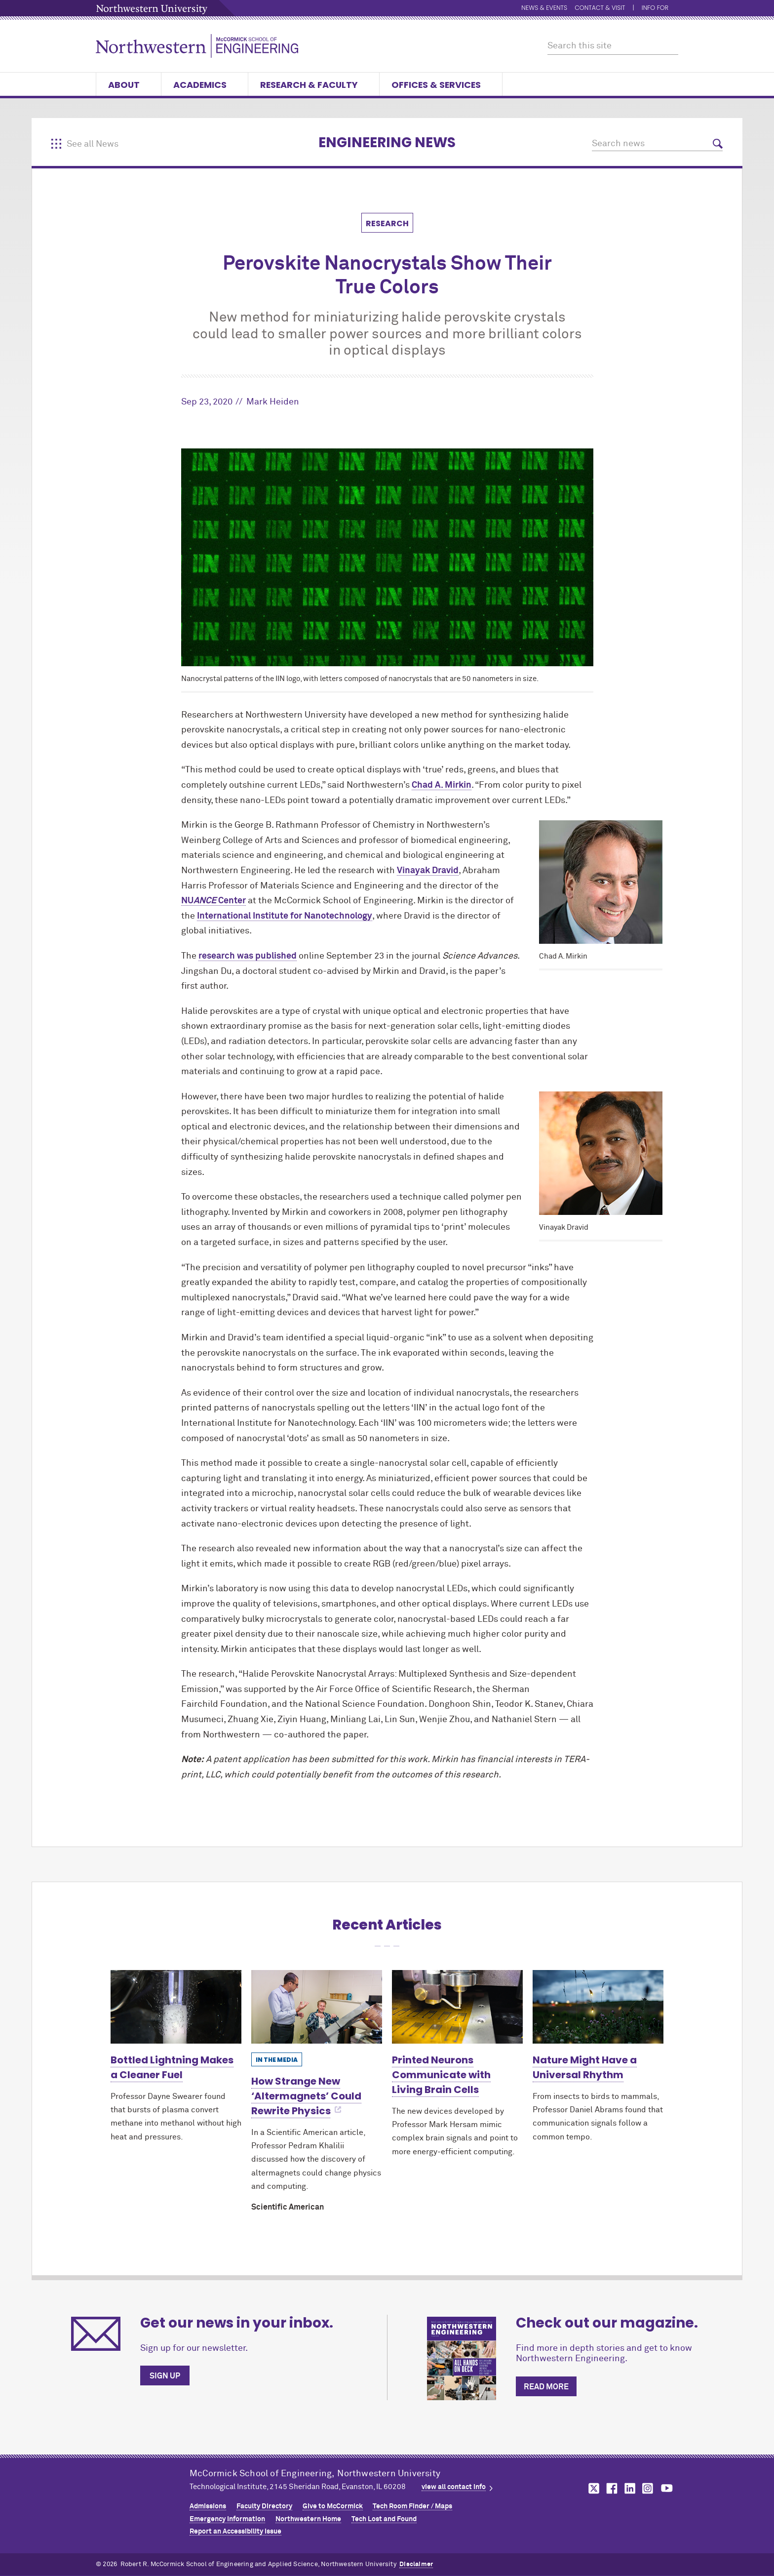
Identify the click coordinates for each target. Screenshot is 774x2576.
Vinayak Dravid (428, 870)
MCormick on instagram (648, 2488)
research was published (247, 956)
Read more (546, 2387)
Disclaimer (416, 2564)
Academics (204, 85)
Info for (660, 8)
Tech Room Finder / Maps (412, 2506)
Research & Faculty (313, 85)
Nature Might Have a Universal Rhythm (585, 2067)
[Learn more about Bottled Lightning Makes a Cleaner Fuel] (176, 2007)
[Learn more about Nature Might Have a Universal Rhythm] (598, 2007)
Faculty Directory (264, 2506)
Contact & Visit (600, 8)
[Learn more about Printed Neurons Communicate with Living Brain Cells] (457, 2007)
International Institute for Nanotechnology (284, 916)
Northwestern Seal (143, 2497)
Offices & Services (440, 85)
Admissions (208, 2506)
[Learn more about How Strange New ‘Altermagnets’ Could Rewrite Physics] (316, 2007)
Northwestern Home (308, 2519)
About (128, 85)
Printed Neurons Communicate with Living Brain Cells (441, 2074)
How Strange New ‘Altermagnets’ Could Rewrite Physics (306, 2096)
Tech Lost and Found (384, 2519)
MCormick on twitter (591, 2488)
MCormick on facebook (610, 2488)
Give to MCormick (333, 2506)
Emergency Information (227, 2519)
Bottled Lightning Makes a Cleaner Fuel (172, 2067)
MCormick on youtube (666, 2488)
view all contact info (454, 2487)
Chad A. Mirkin (441, 785)
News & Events (544, 8)
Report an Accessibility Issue (235, 2531)
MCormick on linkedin (629, 2488)
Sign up (165, 2376)
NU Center (213, 900)
